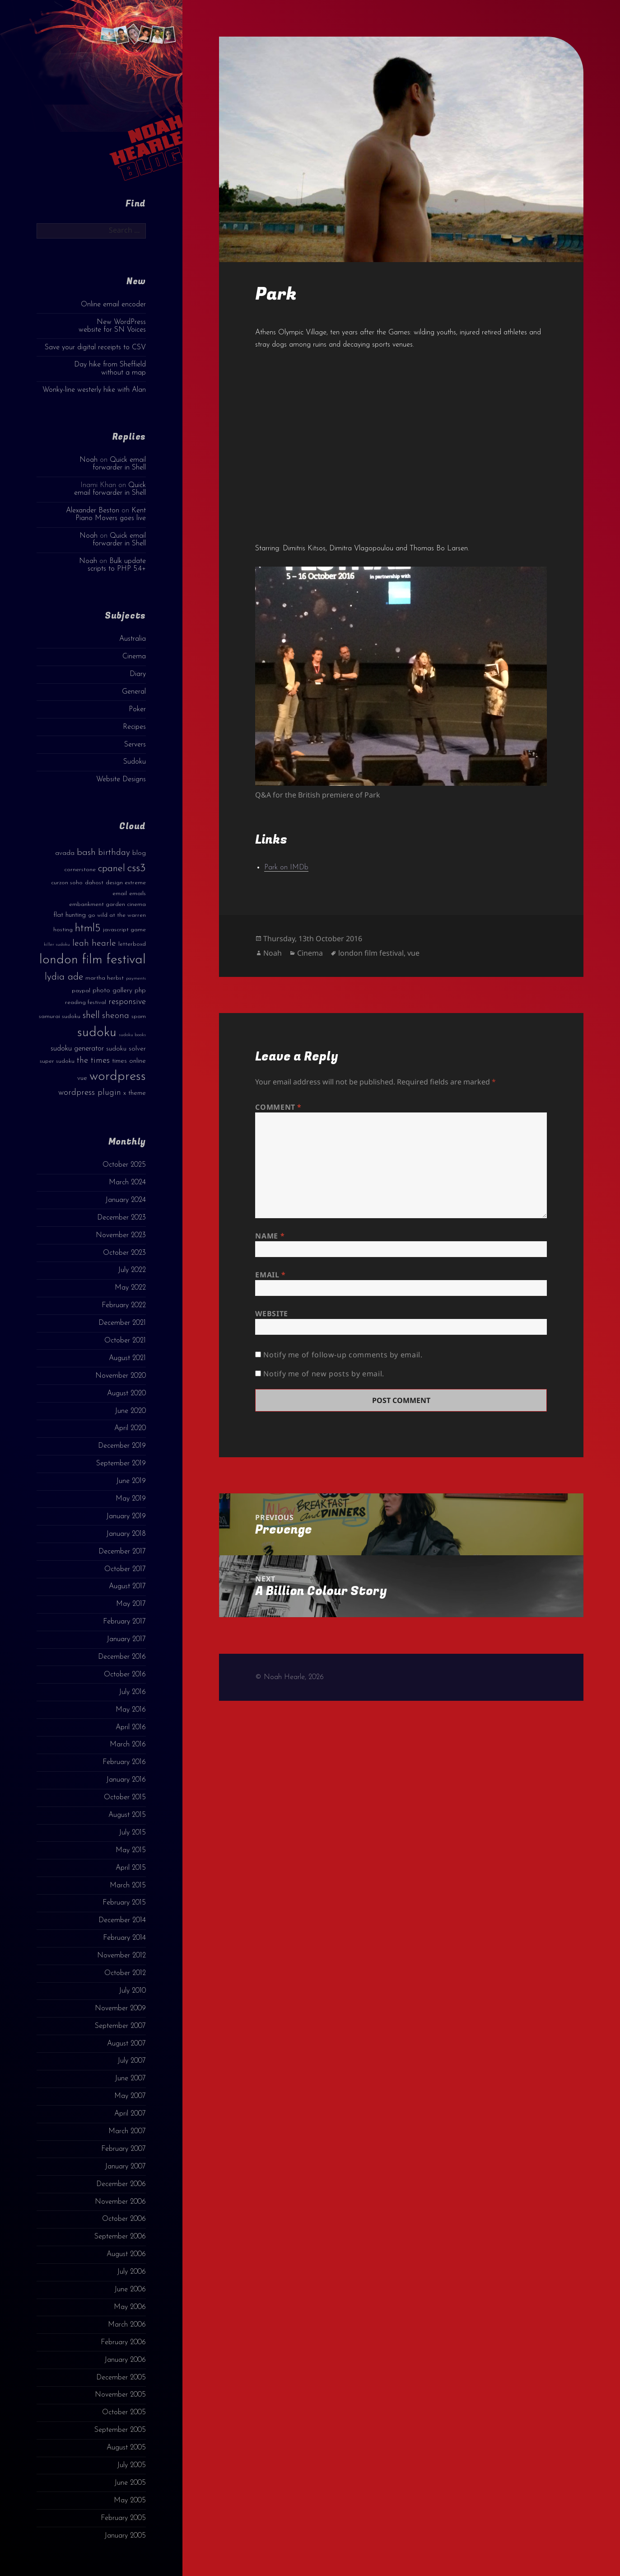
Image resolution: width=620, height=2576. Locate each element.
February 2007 (123, 2149)
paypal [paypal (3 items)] (81, 991)
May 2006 (130, 2307)
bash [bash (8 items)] (86, 852)
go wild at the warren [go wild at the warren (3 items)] (117, 915)
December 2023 (121, 1217)
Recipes (134, 727)
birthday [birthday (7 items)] (114, 852)
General (134, 691)
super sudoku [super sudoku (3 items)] (57, 1061)
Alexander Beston (92, 510)
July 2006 (131, 2272)
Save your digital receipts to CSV (95, 347)
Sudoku (134, 761)
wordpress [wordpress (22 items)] (117, 1076)
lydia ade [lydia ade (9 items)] (64, 977)
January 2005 (125, 2535)
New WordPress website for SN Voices (112, 326)
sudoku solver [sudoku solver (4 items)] (126, 1049)
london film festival (371, 953)
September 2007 (120, 2026)
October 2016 (125, 1674)
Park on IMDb (286, 867)
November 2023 (121, 1235)
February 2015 (124, 1902)
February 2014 (124, 1938)
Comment (278, 1107)
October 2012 (125, 1973)
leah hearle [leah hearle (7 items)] (94, 943)
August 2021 (127, 1358)
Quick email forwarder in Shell (119, 463)
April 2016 (131, 1727)
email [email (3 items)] (119, 893)
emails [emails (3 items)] (137, 893)
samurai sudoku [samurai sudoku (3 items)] (59, 1016)
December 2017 (122, 1551)
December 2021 (122, 1323)
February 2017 (124, 1621)
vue (413, 953)
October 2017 (125, 1569)
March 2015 (128, 1885)
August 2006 (126, 2254)
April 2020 (130, 1428)
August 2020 (126, 1393)
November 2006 (120, 2201)
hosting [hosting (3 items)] (63, 930)
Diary (138, 674)
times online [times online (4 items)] (129, 1061)
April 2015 (131, 1868)
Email (270, 1275)
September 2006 (120, 2236)
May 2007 (130, 2096)
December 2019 (122, 1446)
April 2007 (130, 2113)
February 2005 (123, 2518)
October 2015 (125, 1797)
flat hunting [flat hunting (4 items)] (69, 915)
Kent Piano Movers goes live (110, 514)
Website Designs (121, 779)
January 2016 (126, 1779)
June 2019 (131, 1481)
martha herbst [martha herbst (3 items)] (104, 978)
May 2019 (131, 1498)
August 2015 (127, 1815)
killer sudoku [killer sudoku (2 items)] (57, 944)
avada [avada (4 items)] (65, 853)
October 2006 (124, 2219)
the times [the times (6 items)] (93, 1060)
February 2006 (123, 2342)
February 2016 (124, 1762)
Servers (135, 744)
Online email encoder (113, 304)
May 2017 (131, 1604)
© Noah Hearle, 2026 (289, 1677)
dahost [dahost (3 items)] (94, 883)
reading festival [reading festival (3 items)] (85, 1002)
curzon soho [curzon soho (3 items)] (67, 883)
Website (271, 1313)
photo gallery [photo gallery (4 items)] (112, 990)
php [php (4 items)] (140, 990)
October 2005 (124, 2412)
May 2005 (130, 2500)
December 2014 (122, 1920)
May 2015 (131, 1850)
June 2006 (130, 2289)
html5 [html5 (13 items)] (88, 928)
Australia (132, 639)
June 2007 (130, 2078)
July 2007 (131, 2061)
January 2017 (126, 1639)
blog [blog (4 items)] (139, 853)
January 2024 (125, 1200)
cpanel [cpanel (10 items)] (111, 868)
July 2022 (132, 1270)
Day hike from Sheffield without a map (110, 368)
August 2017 (127, 1586)
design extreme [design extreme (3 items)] (126, 883)
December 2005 (121, 2377)
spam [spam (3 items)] (138, 1016)
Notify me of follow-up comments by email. (342, 1355)
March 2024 (127, 1182)
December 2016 (122, 1657)
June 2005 (130, 2483)
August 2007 (126, 2043)
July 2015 (132, 1832)
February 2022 (124, 1305)
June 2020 (130, 1411)
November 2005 (120, 2394)
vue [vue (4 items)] (82, 1078)
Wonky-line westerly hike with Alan (94, 390)
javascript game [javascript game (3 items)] (124, 930)
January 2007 (125, 2166)
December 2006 (121, 2184)
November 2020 (120, 1375)
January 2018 (126, 1534)
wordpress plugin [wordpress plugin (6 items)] (89, 1093)
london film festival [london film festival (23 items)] (92, 960)
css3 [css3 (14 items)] (136, 868)
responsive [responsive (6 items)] (127, 1002)
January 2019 (126, 1516)
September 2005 (120, 2430)
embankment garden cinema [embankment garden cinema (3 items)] (107, 904)
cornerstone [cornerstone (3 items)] (80, 870)
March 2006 (127, 2324)
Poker (137, 709)
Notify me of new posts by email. (323, 1374)
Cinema (134, 656)
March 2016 (128, 1744)
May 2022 (130, 1287)
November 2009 (120, 2008)
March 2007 (127, 2131)
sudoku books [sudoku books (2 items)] (132, 1034)
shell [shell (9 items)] (91, 1015)
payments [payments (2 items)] (136, 978)
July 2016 (132, 1692)
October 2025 (124, 1164)
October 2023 (124, 1253)
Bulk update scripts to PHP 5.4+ (117, 565)
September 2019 (121, 1463)
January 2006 (125, 2360)
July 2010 (132, 1990)
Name (269, 1236)
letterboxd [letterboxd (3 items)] (132, 944)
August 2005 (126, 2447)
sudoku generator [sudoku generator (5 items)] (77, 1048)
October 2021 (125, 1340)
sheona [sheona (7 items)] (115, 1015)
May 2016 (131, 1709)
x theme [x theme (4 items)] (134, 1093)
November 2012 (121, 1955)
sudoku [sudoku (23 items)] (97, 1032)
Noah (88, 460)
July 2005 (131, 2465)
